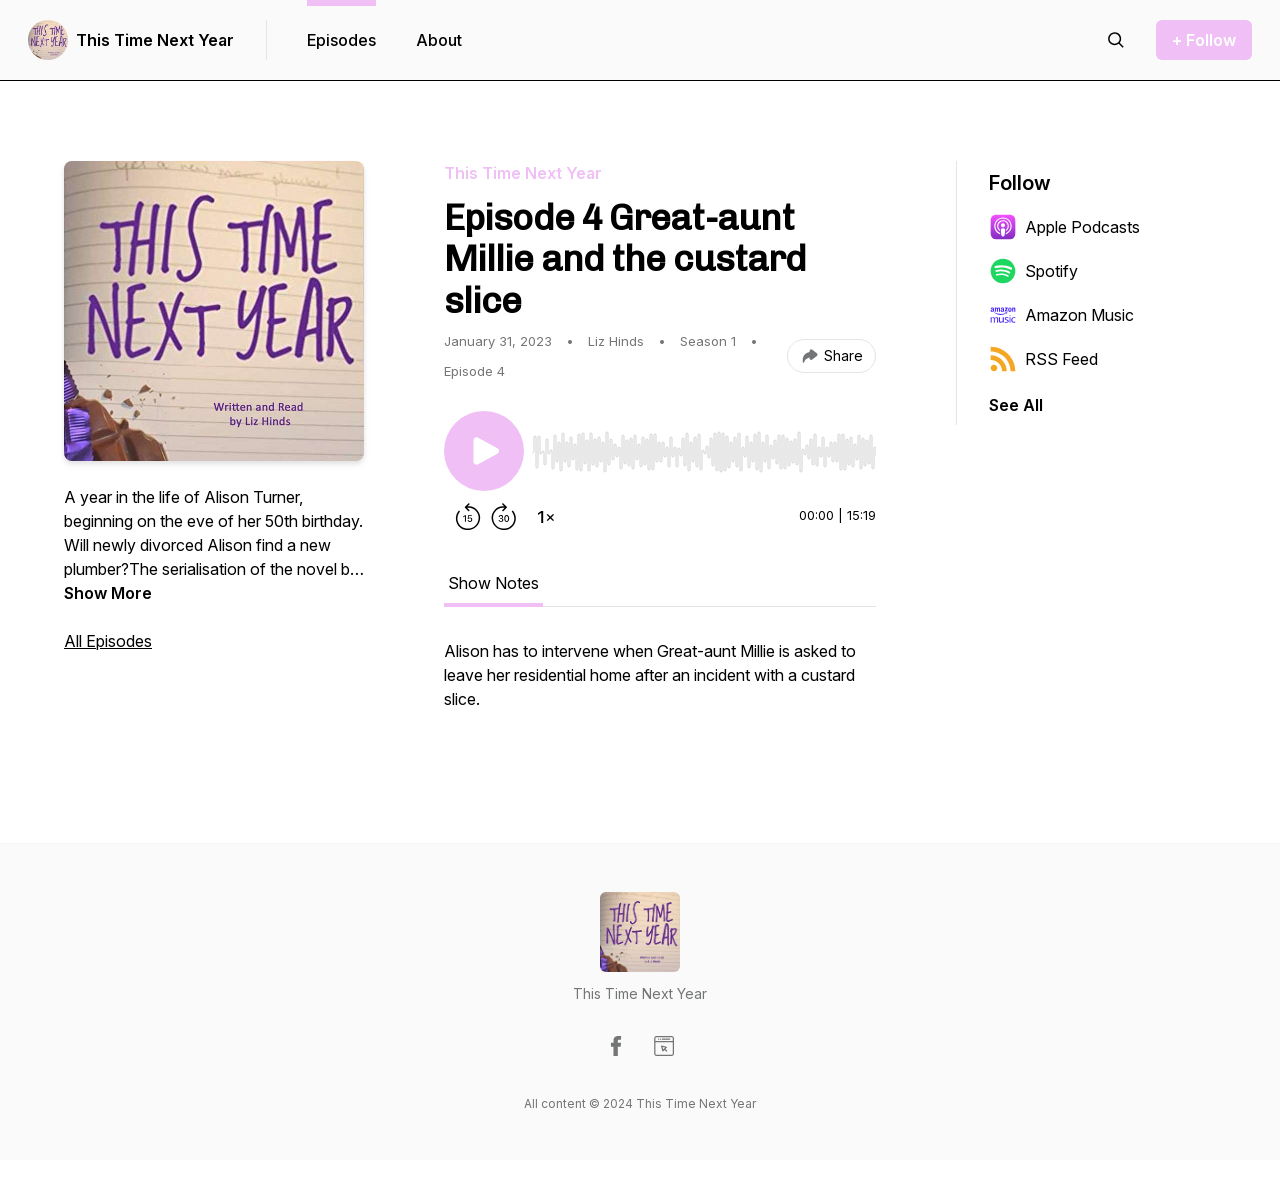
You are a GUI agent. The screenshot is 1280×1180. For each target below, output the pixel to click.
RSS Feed (1043, 359)
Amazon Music (1061, 315)
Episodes (341, 40)
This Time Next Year (155, 40)
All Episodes (108, 641)
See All (1016, 405)
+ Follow (1204, 40)
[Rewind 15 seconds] (468, 517)
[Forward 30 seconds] (504, 517)
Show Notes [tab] (493, 583)
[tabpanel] (660, 685)
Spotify (1033, 271)
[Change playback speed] (546, 517)
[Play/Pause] (484, 451)
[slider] (704, 452)
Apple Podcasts (1064, 227)
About (439, 40)
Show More (108, 593)
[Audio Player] (704, 446)
